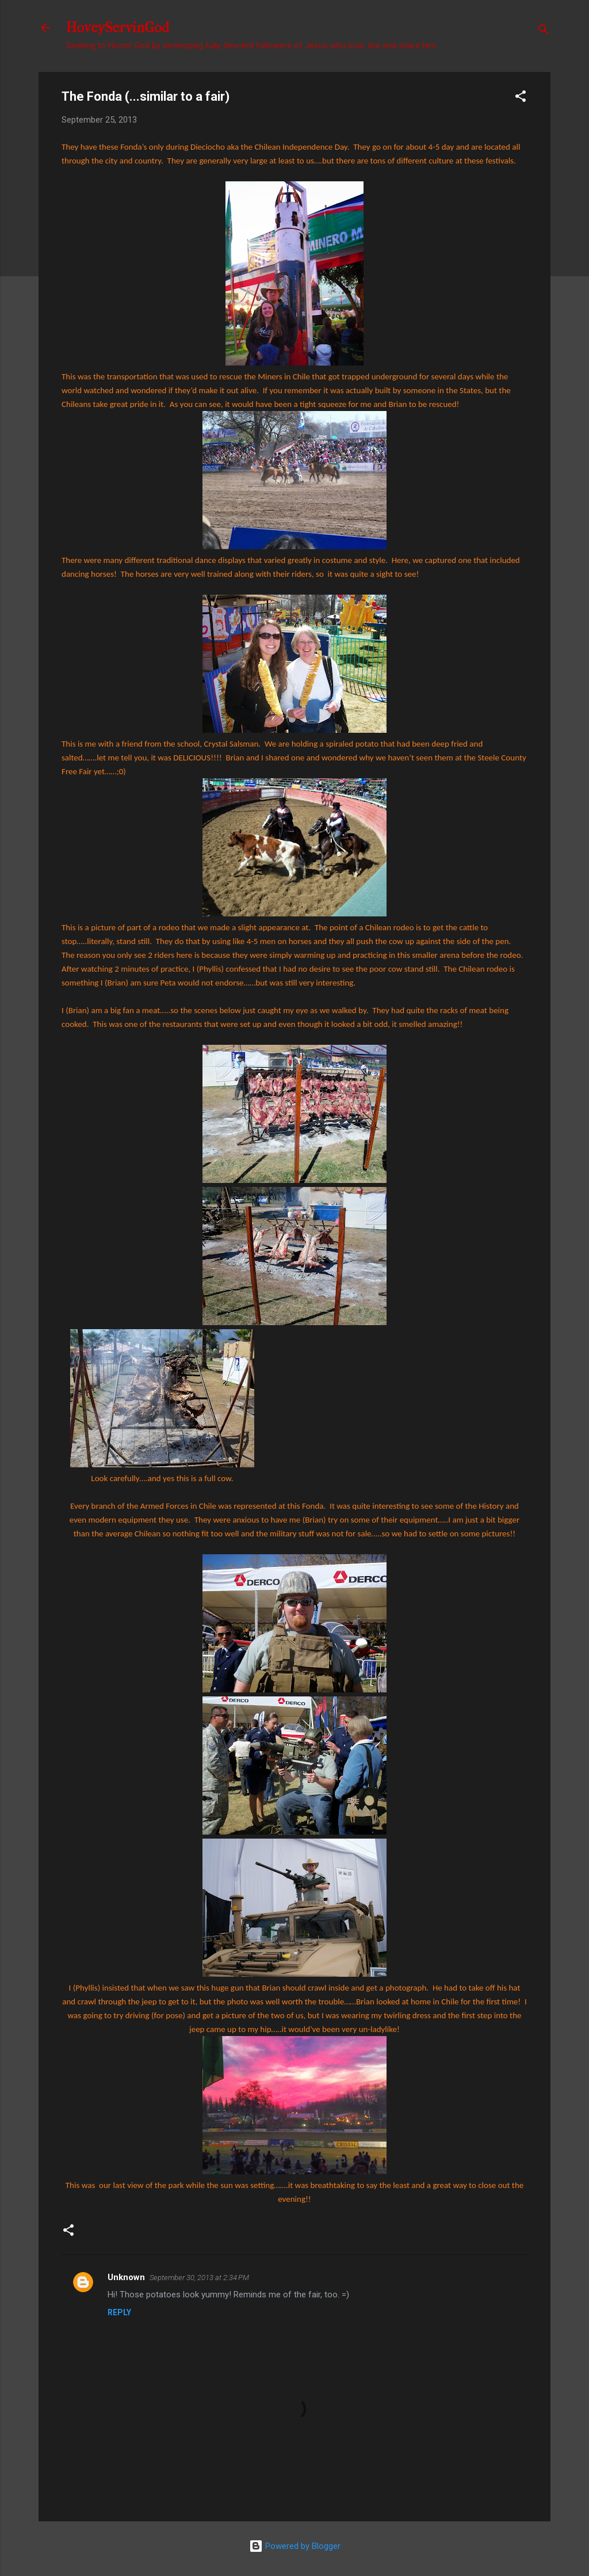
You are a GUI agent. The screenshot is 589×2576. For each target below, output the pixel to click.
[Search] (543, 31)
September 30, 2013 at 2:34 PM (199, 2277)
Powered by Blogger (295, 2546)
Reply (119, 2312)
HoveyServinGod (117, 28)
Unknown (126, 2277)
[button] (520, 98)
